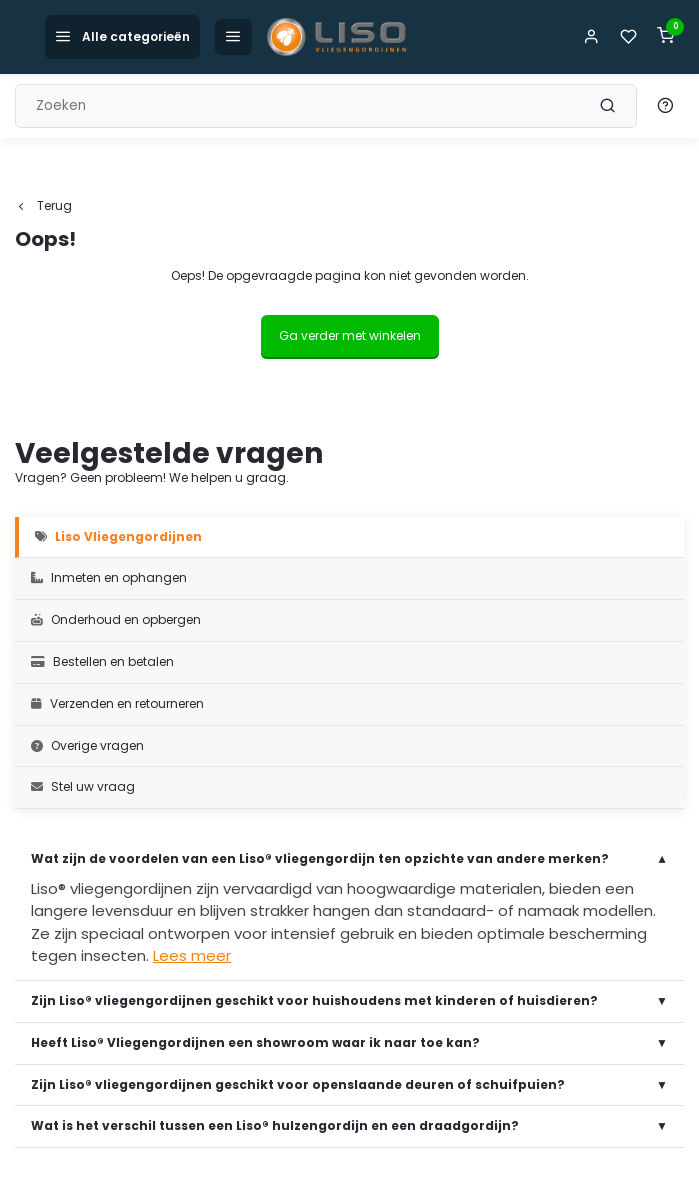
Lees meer (192, 955)
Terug (43, 206)
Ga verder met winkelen (350, 335)
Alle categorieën (122, 36)
